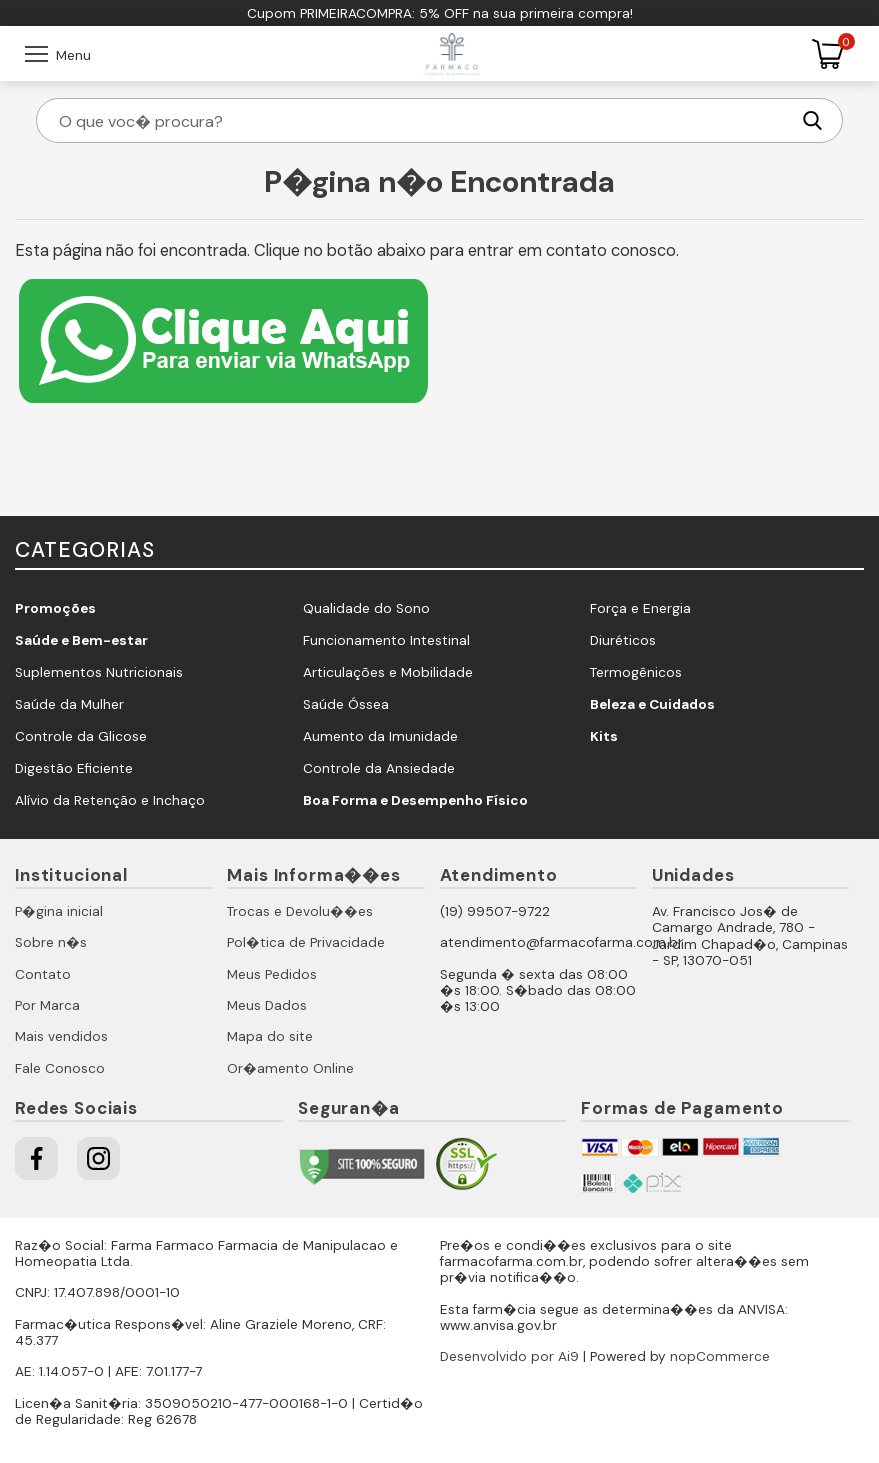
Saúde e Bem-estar (81, 640)
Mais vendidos (61, 1036)
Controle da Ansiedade (379, 768)
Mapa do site (270, 1036)
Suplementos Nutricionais (99, 672)
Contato (43, 974)
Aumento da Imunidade (380, 736)
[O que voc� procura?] (423, 120)
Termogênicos (636, 672)
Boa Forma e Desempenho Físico (415, 800)
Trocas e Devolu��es (300, 911)
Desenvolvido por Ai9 (509, 1356)
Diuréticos (623, 640)
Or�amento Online (290, 1068)
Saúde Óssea (346, 704)
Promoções (55, 608)
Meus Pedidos (272, 974)
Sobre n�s (51, 942)
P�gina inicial (59, 911)
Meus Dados (267, 1005)
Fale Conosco (60, 1068)
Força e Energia (640, 608)
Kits (604, 736)
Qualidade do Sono (366, 608)
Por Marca (47, 1005)
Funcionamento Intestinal (386, 640)
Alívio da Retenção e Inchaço (110, 800)
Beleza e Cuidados (652, 704)
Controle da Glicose (81, 736)
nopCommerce (720, 1356)
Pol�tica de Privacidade (306, 942)
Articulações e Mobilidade (388, 672)
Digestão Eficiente (74, 768)
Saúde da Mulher (69, 704)
